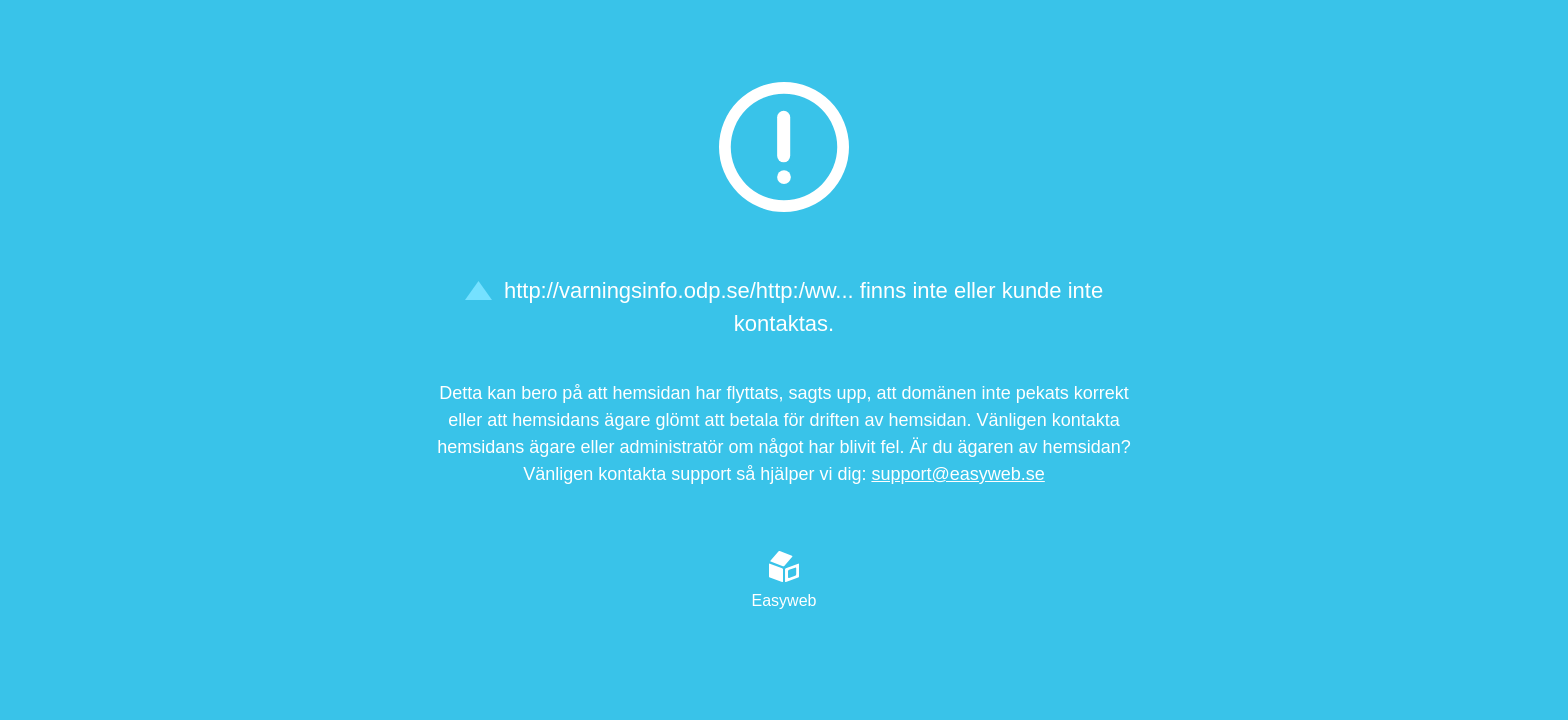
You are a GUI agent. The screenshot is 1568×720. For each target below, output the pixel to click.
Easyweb (784, 580)
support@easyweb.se (957, 474)
